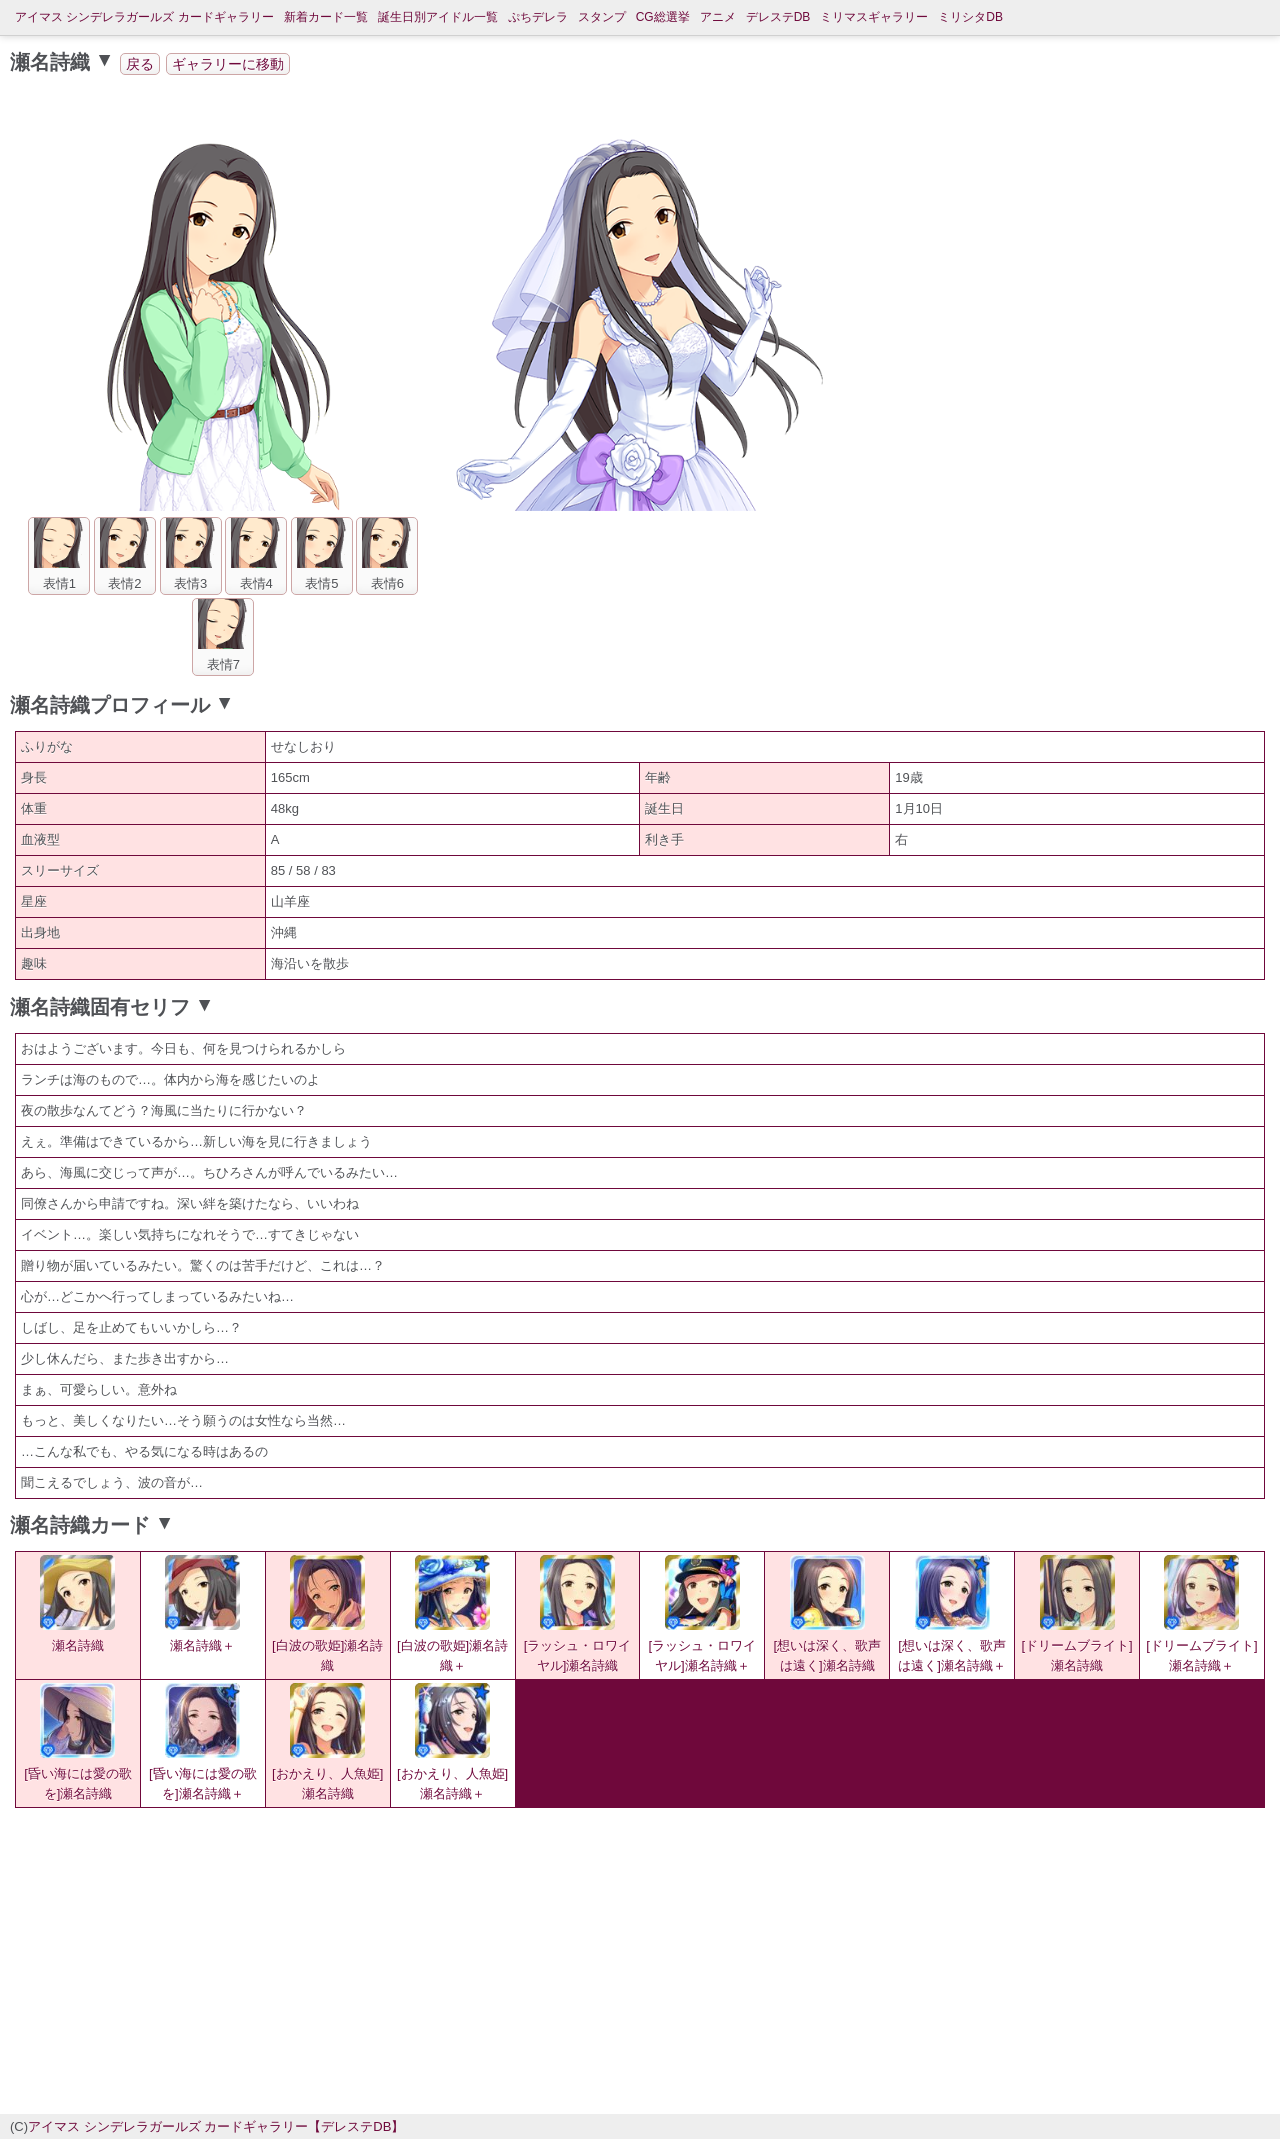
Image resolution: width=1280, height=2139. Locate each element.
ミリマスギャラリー (874, 17)
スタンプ (602, 17)
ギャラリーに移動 (228, 64)
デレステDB (778, 17)
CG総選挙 (663, 17)
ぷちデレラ (538, 17)
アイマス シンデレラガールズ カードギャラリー (144, 17)
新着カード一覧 (326, 17)
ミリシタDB (970, 17)
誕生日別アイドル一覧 (438, 17)
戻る (140, 64)
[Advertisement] (470, 1958)
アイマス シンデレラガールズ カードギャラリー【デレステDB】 (216, 2126)
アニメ (718, 17)
